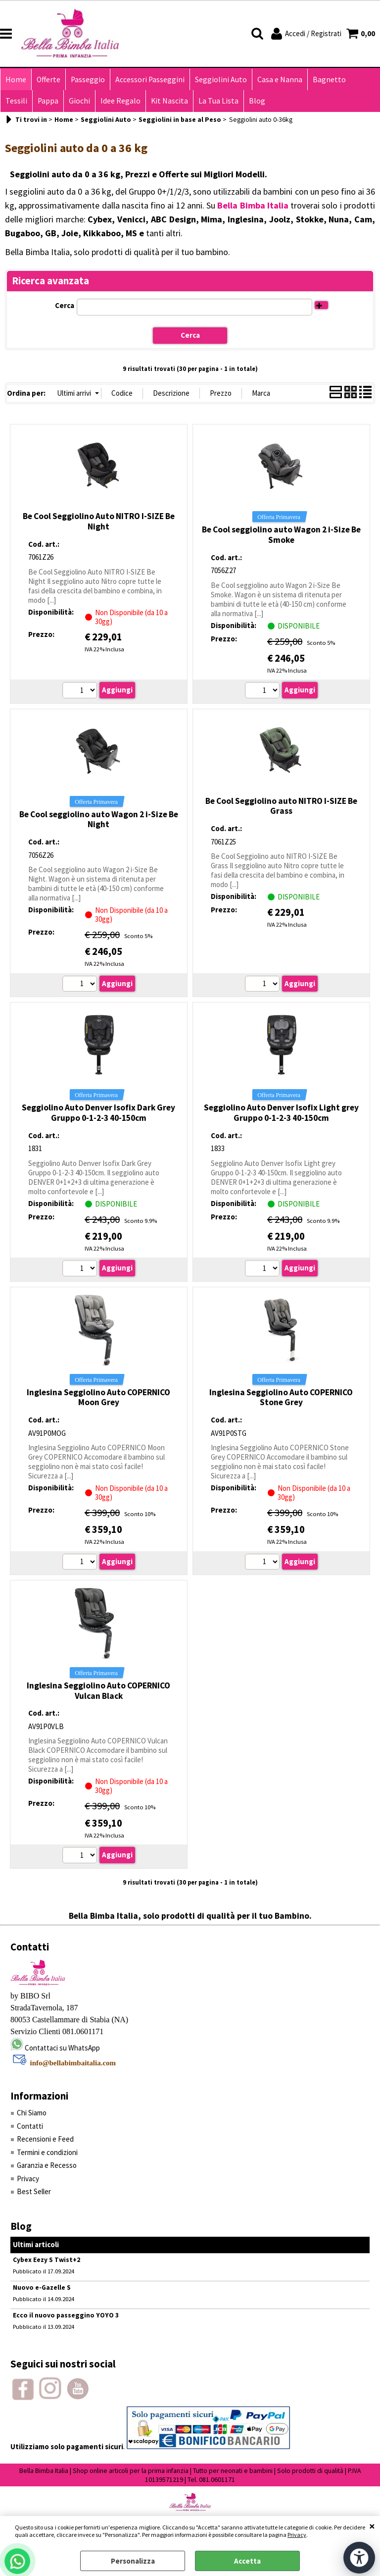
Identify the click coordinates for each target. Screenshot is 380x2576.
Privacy (296, 2534)
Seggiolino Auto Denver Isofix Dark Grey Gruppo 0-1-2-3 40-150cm (98, 1112)
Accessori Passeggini (150, 79)
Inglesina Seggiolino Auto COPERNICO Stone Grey (281, 1397)
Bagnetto (329, 79)
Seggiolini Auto (221, 79)
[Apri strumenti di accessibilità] (359, 2558)
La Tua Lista (218, 100)
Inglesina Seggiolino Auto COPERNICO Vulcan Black (98, 1690)
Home (15, 79)
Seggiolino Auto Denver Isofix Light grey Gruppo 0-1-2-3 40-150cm (281, 1112)
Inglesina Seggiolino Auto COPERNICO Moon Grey (98, 1397)
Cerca (64, 305)
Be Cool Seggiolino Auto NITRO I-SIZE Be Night (99, 521)
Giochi (79, 100)
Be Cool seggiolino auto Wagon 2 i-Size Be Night (98, 819)
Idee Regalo (120, 100)
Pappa (48, 100)
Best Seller (34, 2191)
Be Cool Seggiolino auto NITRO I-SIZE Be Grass (281, 806)
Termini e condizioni (47, 2152)
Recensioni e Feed (45, 2139)
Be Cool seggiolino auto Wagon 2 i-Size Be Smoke (281, 534)
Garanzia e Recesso (47, 2165)
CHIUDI (372, 2526)
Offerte (48, 79)
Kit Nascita (169, 100)
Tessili (16, 100)
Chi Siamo (32, 2112)
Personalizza (133, 2561)
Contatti (30, 2126)
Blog (257, 100)
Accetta (247, 2561)
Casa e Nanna (279, 79)
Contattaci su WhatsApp (62, 2047)
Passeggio (88, 79)
